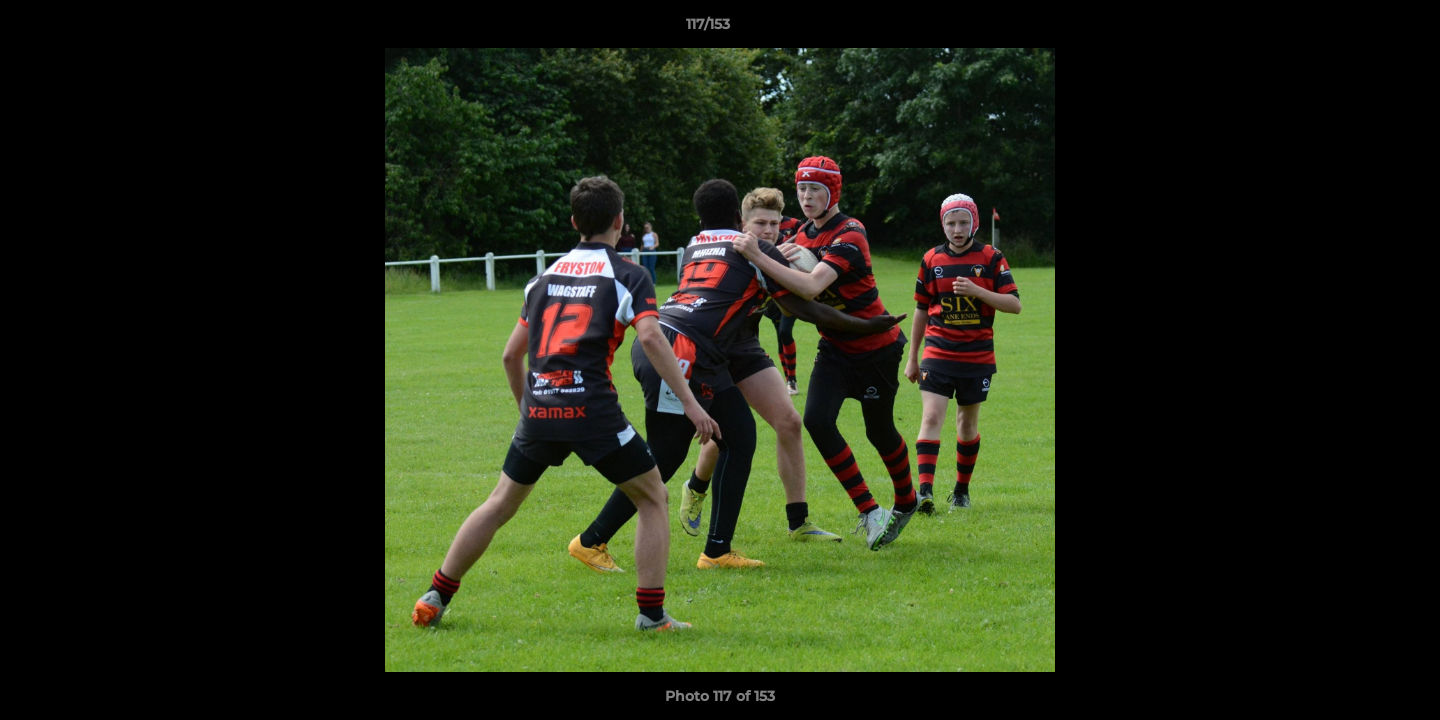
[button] (1356, 29)
